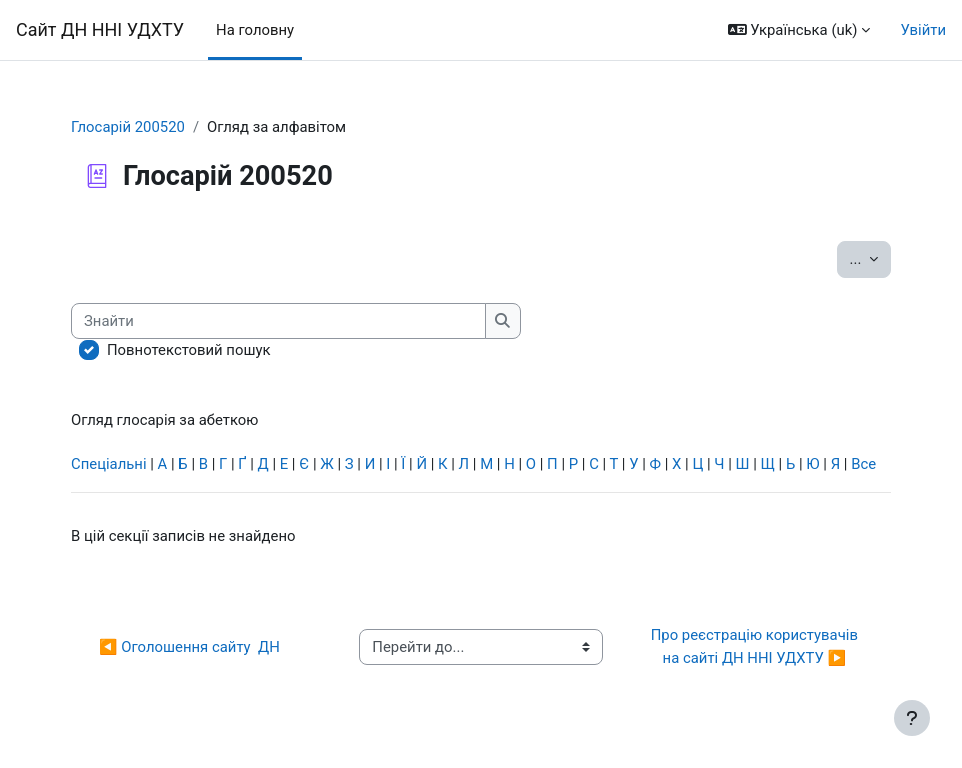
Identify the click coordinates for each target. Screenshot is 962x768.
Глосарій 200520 (128, 127)
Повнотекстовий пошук (189, 350)
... (870, 257)
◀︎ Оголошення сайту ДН (189, 647)
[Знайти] (278, 321)
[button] (799, 30)
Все (863, 464)
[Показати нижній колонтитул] (912, 718)
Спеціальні (109, 464)
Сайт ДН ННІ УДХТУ (100, 29)
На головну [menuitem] (255, 30)
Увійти (923, 30)
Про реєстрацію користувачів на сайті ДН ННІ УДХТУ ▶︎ (758, 646)
